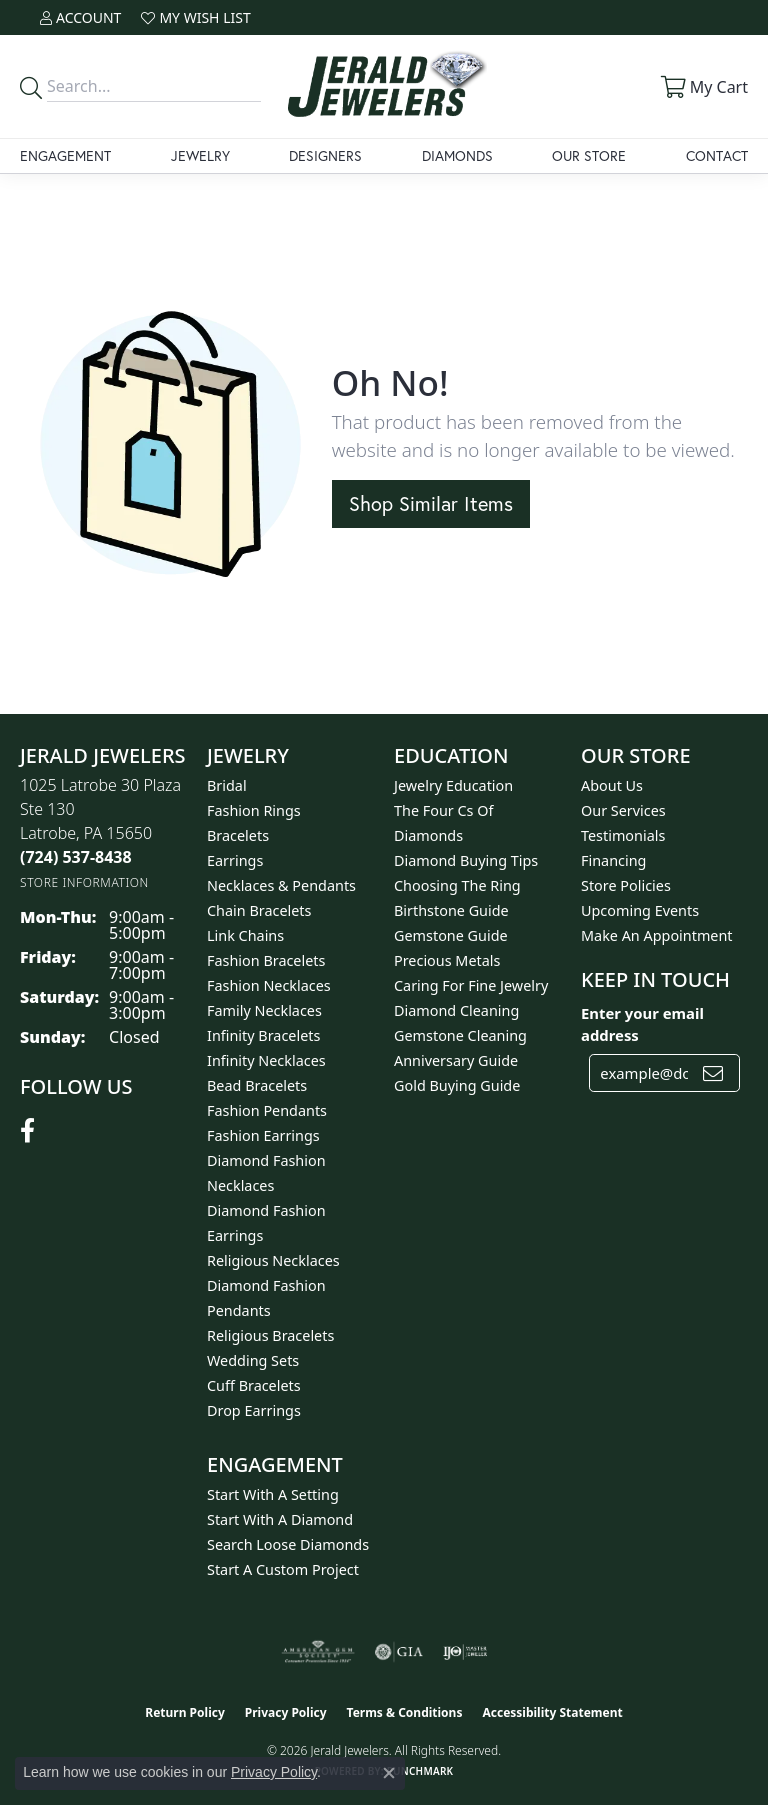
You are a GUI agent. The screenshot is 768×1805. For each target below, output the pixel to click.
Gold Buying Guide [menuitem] (457, 1085)
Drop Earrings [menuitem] (254, 1410)
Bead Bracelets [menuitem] (257, 1085)
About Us (612, 785)
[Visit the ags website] (318, 1652)
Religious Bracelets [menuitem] (270, 1335)
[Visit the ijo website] (465, 1652)
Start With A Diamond (280, 1519)
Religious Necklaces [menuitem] (273, 1260)
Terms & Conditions (405, 1712)
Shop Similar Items (431, 503)
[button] (80, 17)
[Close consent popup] (389, 1773)
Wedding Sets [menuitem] (253, 1360)
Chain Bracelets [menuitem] (259, 910)
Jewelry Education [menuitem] (453, 785)
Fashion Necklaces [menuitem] (269, 985)
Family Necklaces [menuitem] (264, 1010)
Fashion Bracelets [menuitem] (266, 960)
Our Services (623, 810)
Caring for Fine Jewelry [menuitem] (471, 985)
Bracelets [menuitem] (238, 835)
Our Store (589, 155)
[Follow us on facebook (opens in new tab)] (27, 1131)
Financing (613, 860)
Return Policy (185, 1712)
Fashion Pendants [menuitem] (267, 1110)
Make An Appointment (657, 935)
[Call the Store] (76, 857)
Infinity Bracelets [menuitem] (263, 1035)
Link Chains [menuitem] (245, 935)
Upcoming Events (640, 910)
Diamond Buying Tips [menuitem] (466, 860)
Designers (325, 155)
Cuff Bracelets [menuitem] (254, 1385)
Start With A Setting (273, 1494)
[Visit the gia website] (399, 1652)
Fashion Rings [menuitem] (254, 810)
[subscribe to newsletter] (713, 1073)
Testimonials (623, 835)
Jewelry (200, 155)
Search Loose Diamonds (288, 1544)
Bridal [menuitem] (227, 785)
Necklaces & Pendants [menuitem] (281, 885)
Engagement (65, 155)
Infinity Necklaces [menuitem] (266, 1060)
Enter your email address (642, 1024)
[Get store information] (84, 882)
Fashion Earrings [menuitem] (263, 1135)
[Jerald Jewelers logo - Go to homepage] (383, 86)
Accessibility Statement (552, 1712)
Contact (717, 155)
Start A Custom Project (283, 1569)
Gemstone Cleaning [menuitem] (460, 1035)
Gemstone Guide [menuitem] (451, 935)
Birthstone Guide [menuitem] (451, 910)
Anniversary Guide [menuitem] (456, 1060)
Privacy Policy (286, 1712)
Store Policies (626, 885)
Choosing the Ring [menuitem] (457, 885)
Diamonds (457, 155)
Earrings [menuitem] (235, 860)
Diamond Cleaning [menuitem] (456, 1010)
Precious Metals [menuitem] (447, 960)
